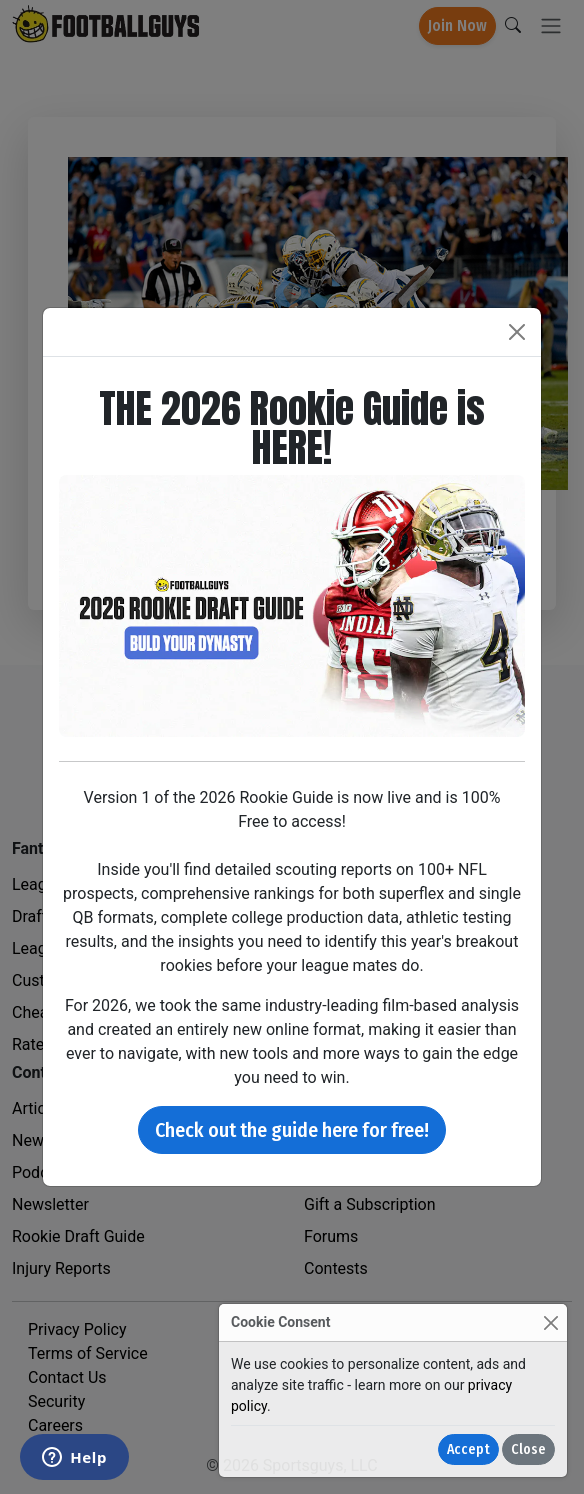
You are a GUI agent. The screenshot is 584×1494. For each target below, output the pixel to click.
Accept (468, 1449)
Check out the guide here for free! (292, 1130)
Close (528, 1449)
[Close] (550, 1322)
